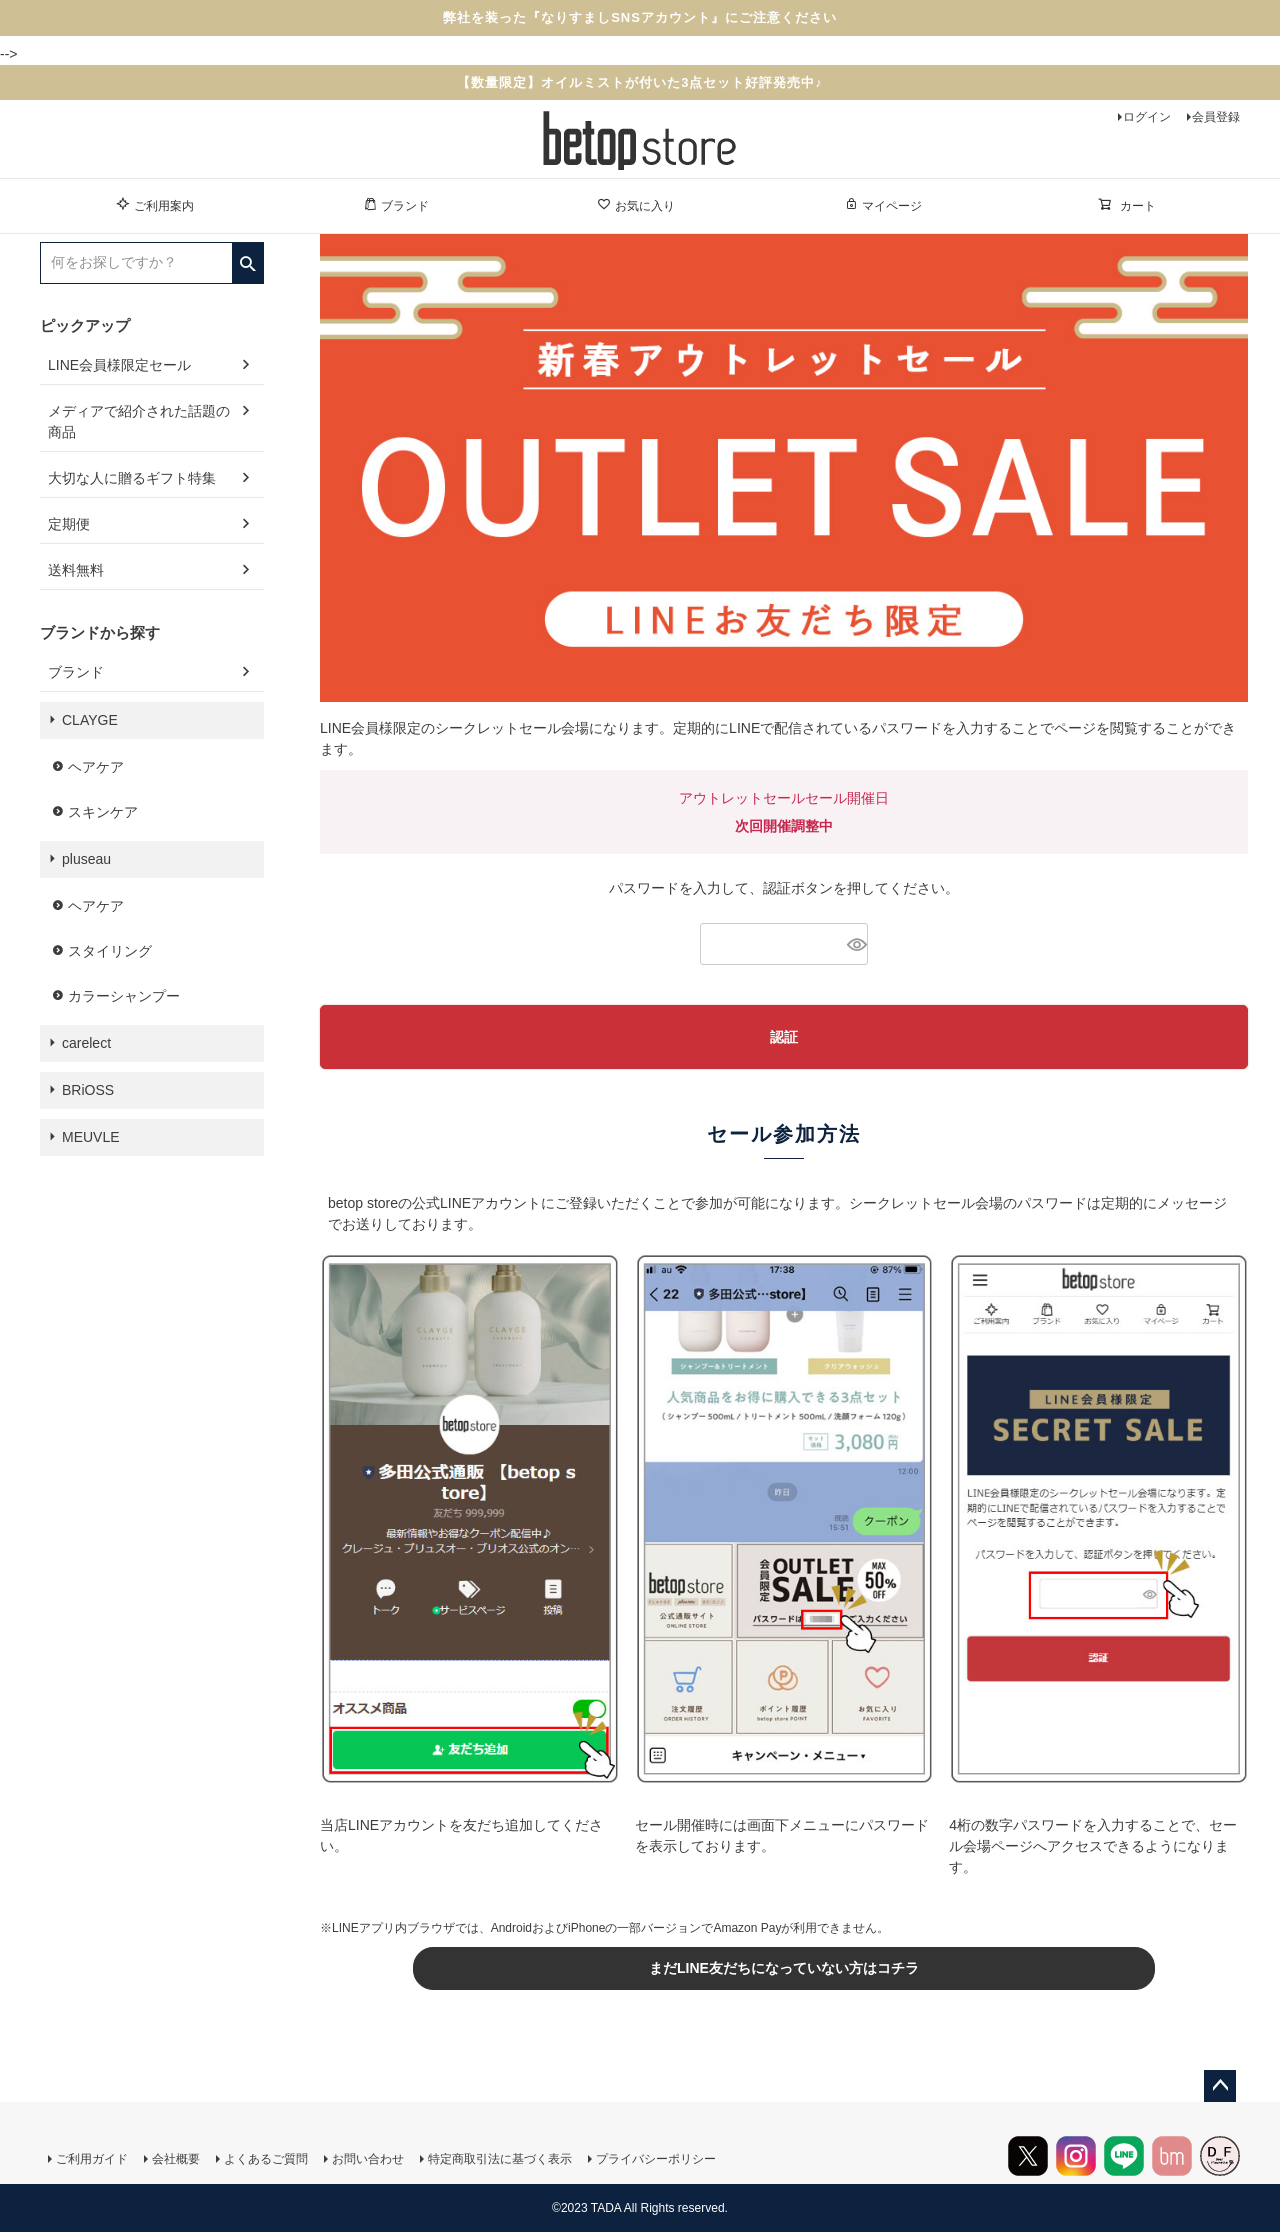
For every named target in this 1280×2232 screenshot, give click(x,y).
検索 (247, 257)
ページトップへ (1220, 2086)
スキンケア (103, 812)
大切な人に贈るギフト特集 (132, 478)
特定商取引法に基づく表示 (500, 2159)
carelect (86, 1043)
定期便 (69, 524)
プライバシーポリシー (656, 2159)
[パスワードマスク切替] (854, 944)
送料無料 (76, 570)
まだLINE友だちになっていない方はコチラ (784, 1968)
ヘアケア (96, 767)
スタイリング (110, 951)
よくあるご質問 (266, 2159)
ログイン (1147, 117)
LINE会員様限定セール (119, 365)
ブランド (396, 205)
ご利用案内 (155, 205)
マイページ (883, 205)
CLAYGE (90, 720)
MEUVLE (91, 1137)
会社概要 (176, 2159)
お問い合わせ (368, 2159)
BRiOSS (88, 1090)
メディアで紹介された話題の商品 (139, 421)
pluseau (86, 859)
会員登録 (1216, 117)
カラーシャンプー (124, 996)
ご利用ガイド (92, 2159)
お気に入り (636, 205)
